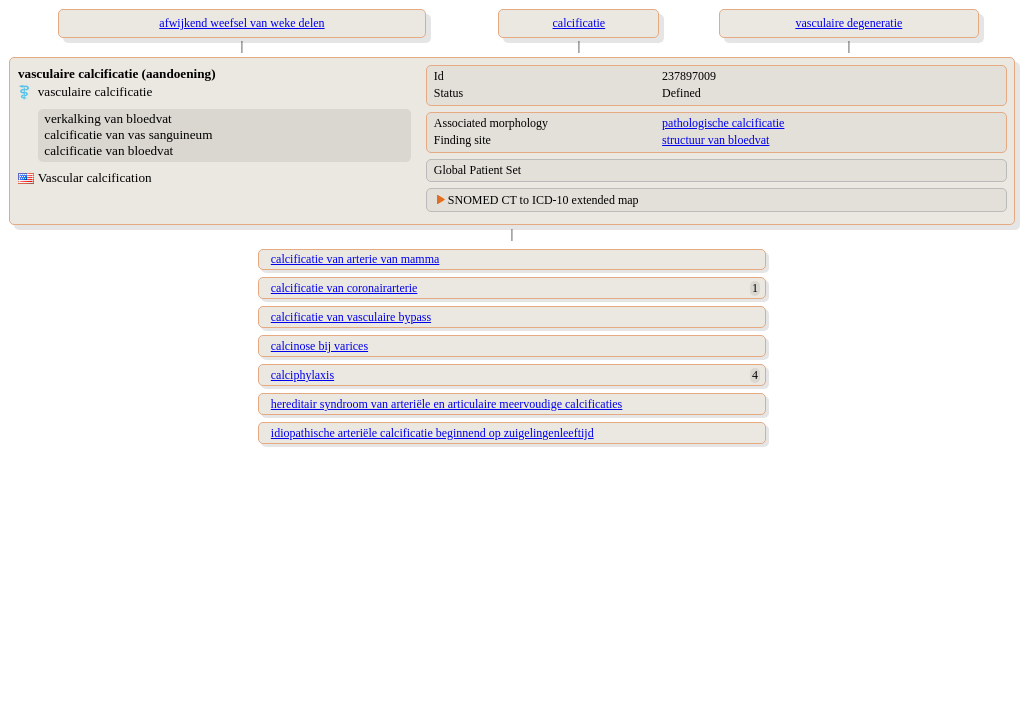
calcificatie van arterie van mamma (355, 259)
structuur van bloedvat (715, 140)
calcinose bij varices (319, 346)
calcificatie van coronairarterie (344, 288)
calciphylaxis (302, 375)
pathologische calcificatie (723, 123)
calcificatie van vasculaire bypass (351, 317)
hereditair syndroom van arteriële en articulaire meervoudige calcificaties (447, 404)
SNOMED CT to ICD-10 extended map (543, 200)
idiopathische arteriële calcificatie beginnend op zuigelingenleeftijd (432, 433)
